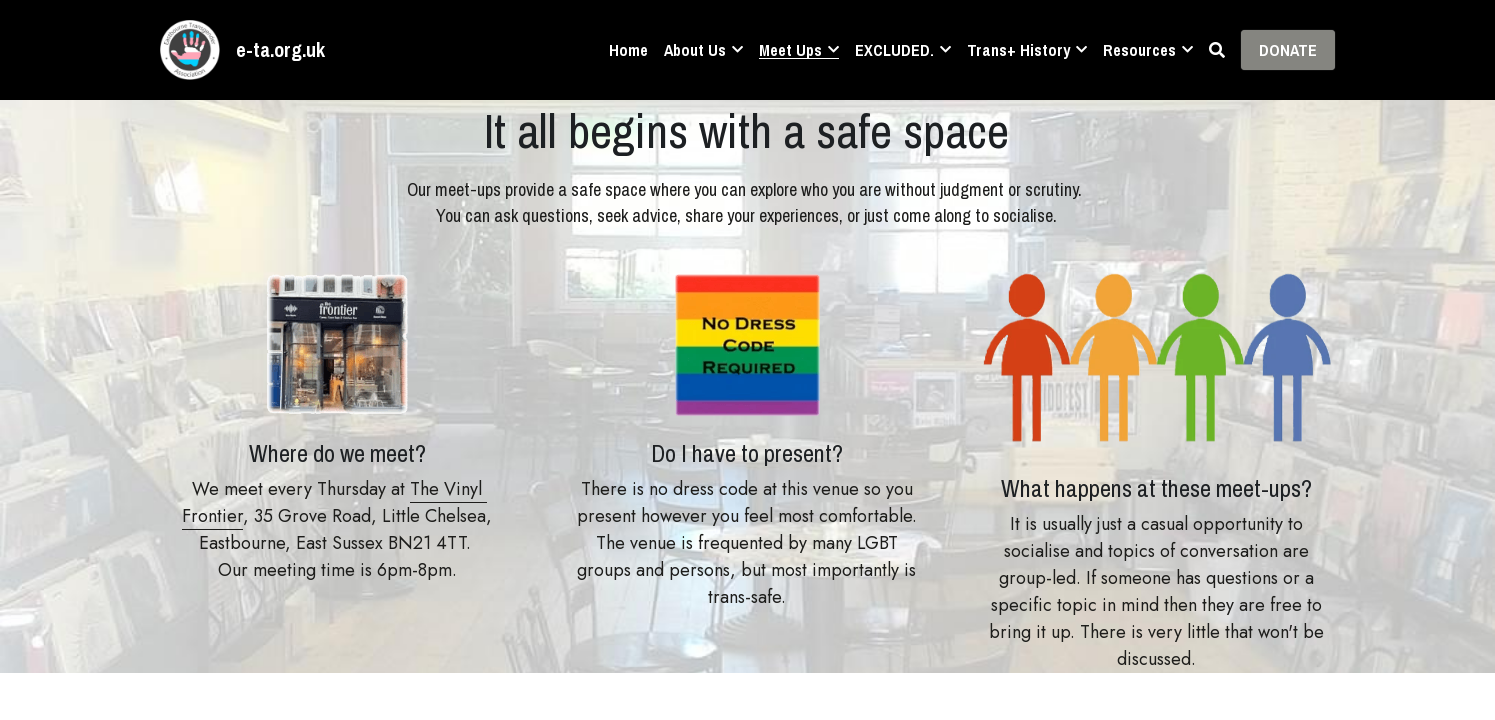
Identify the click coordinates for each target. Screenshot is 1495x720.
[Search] (1217, 50)
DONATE (1288, 50)
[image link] (190, 48)
